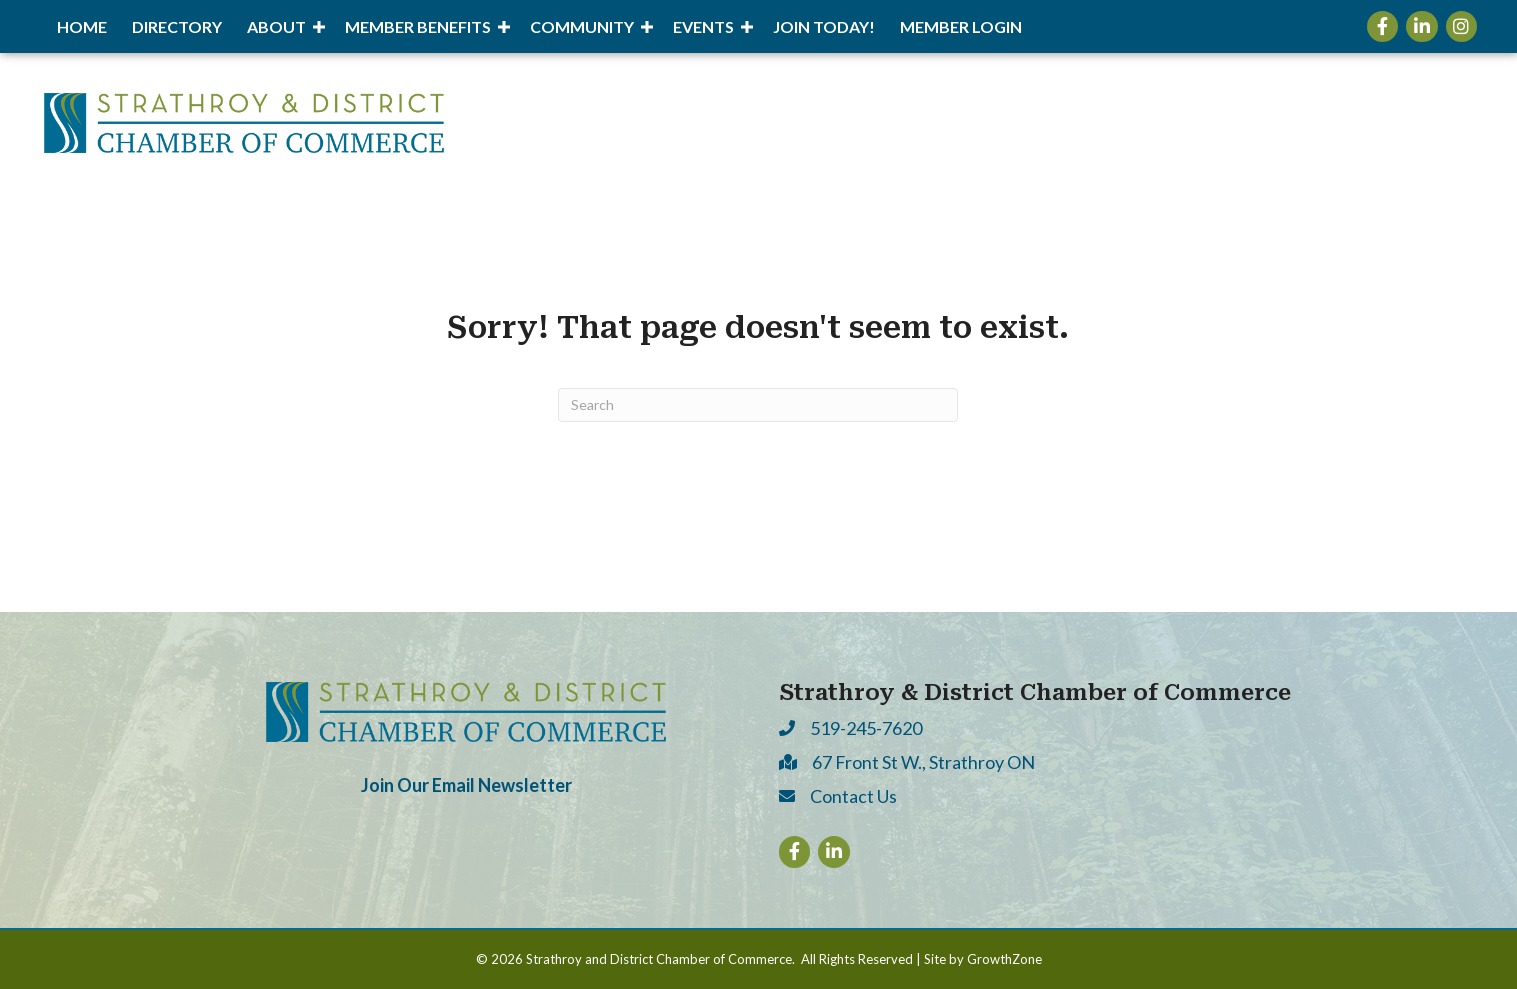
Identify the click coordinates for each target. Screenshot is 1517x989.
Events (703, 26)
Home (82, 26)
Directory (177, 26)
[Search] (758, 405)
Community (582, 26)
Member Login (961, 26)
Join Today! (824, 26)
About (276, 26)
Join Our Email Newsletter (466, 785)
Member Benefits (418, 26)
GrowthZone (1004, 959)
